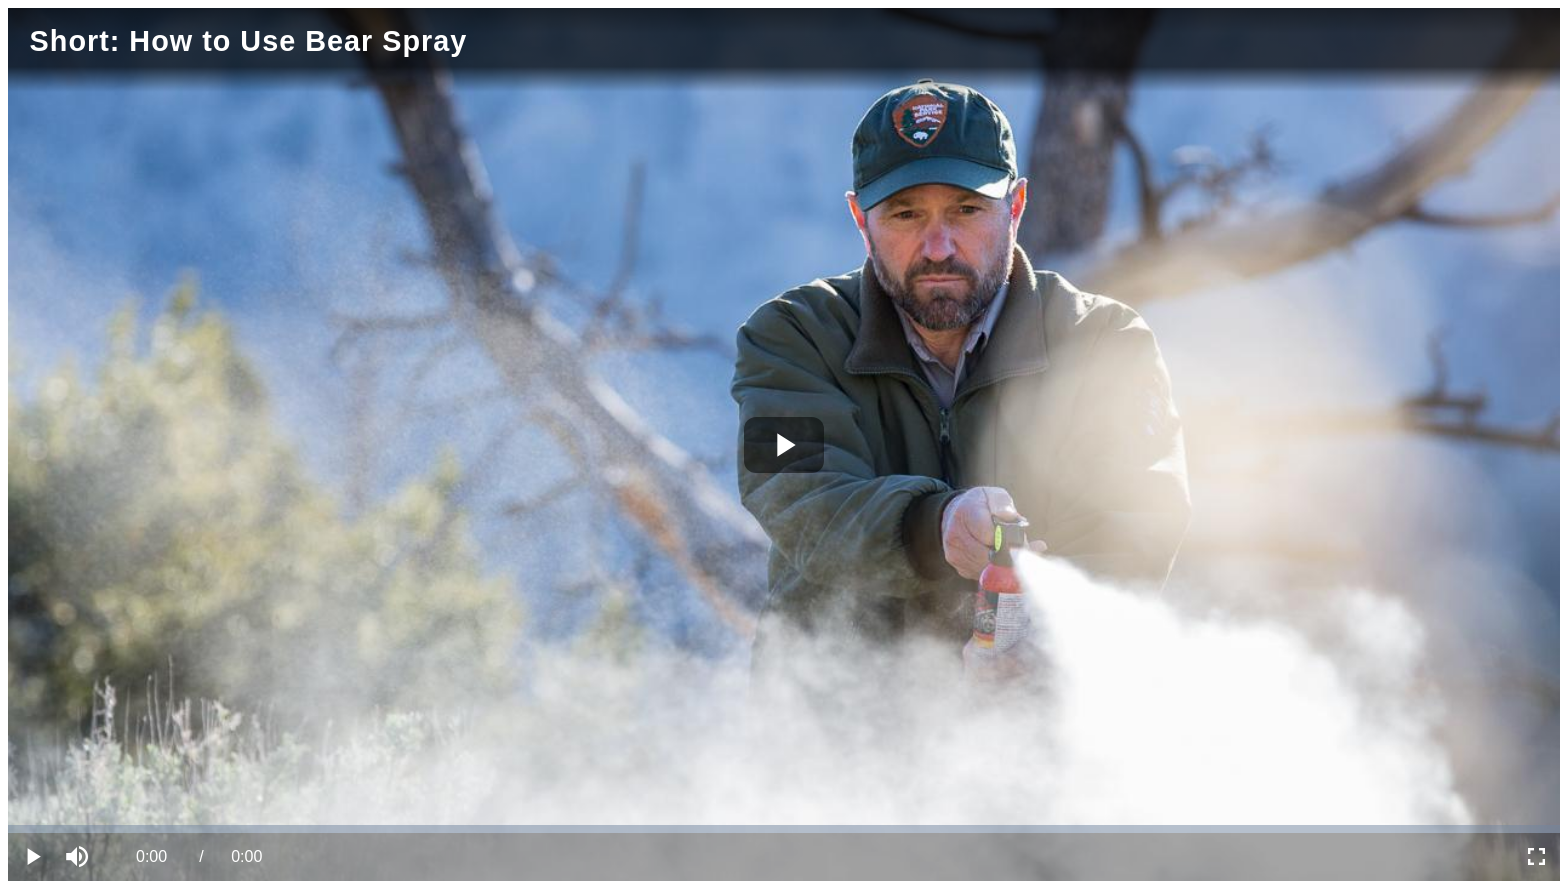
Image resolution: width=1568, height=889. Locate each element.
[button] (80, 857)
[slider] (784, 829)
